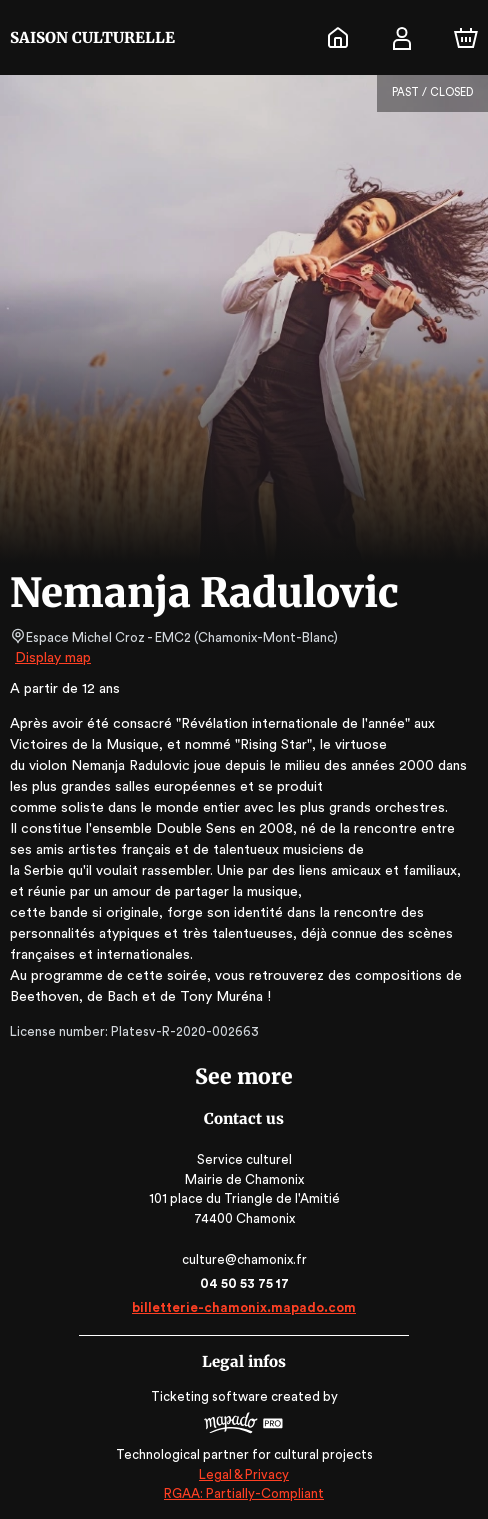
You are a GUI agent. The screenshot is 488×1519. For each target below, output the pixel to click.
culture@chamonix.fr (243, 1259)
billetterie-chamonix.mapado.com (244, 1307)
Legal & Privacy (244, 1474)
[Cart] (466, 38)
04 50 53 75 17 (244, 1283)
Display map (53, 658)
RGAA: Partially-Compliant (243, 1493)
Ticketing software (212, 1396)
